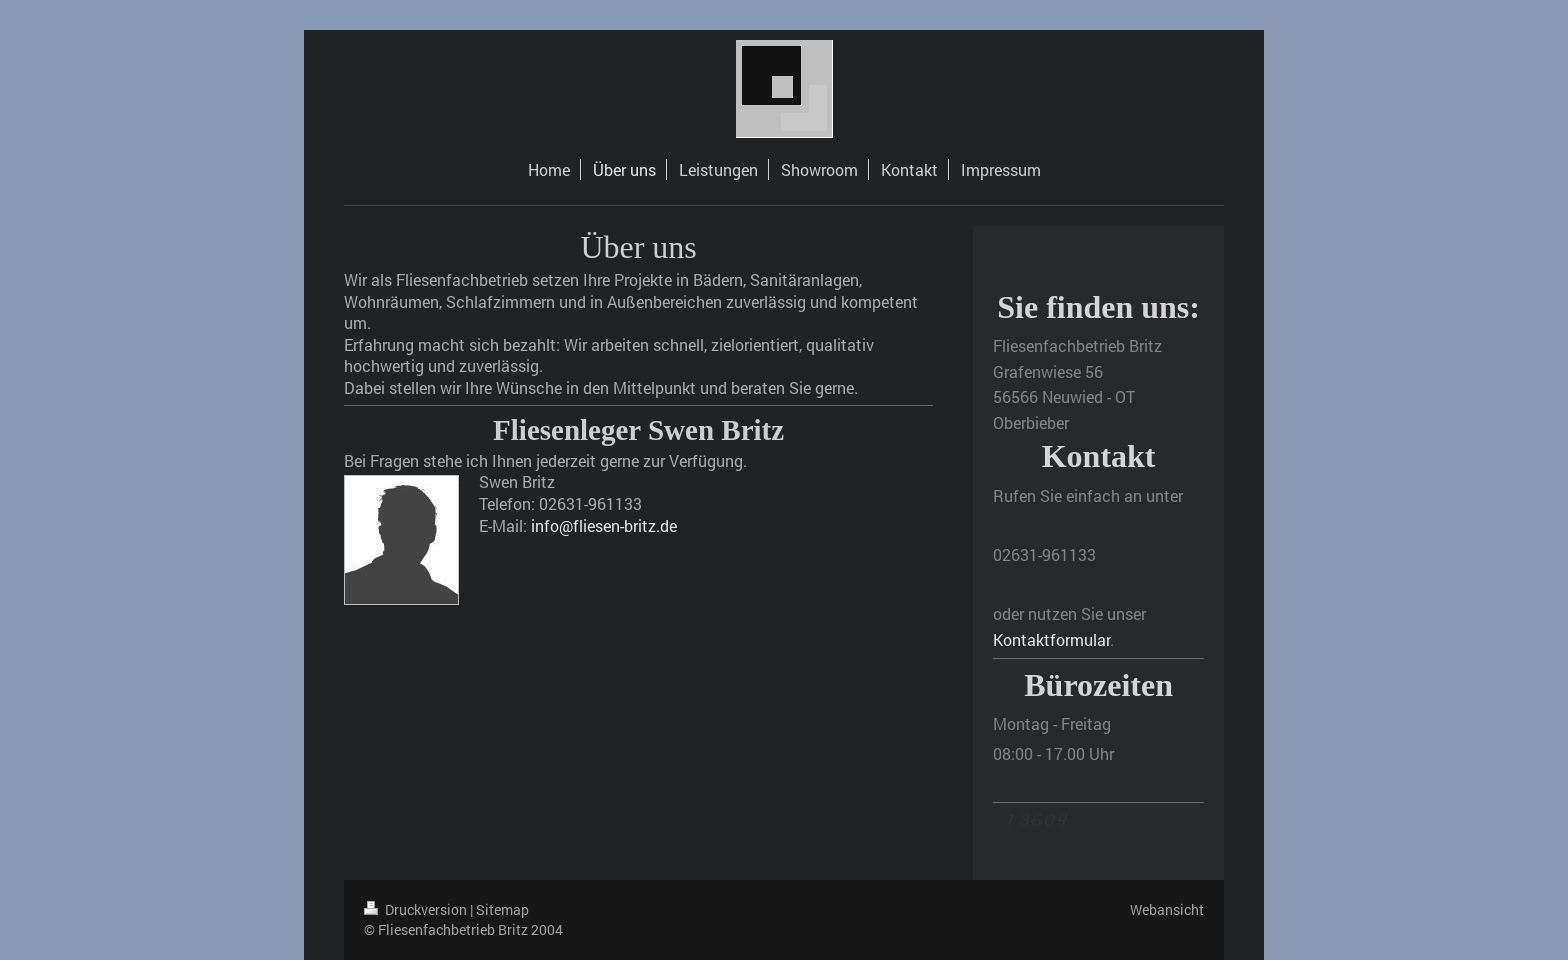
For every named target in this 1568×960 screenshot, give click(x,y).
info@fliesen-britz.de (604, 525)
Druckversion (417, 909)
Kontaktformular (1051, 639)
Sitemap (502, 909)
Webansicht (1167, 909)
